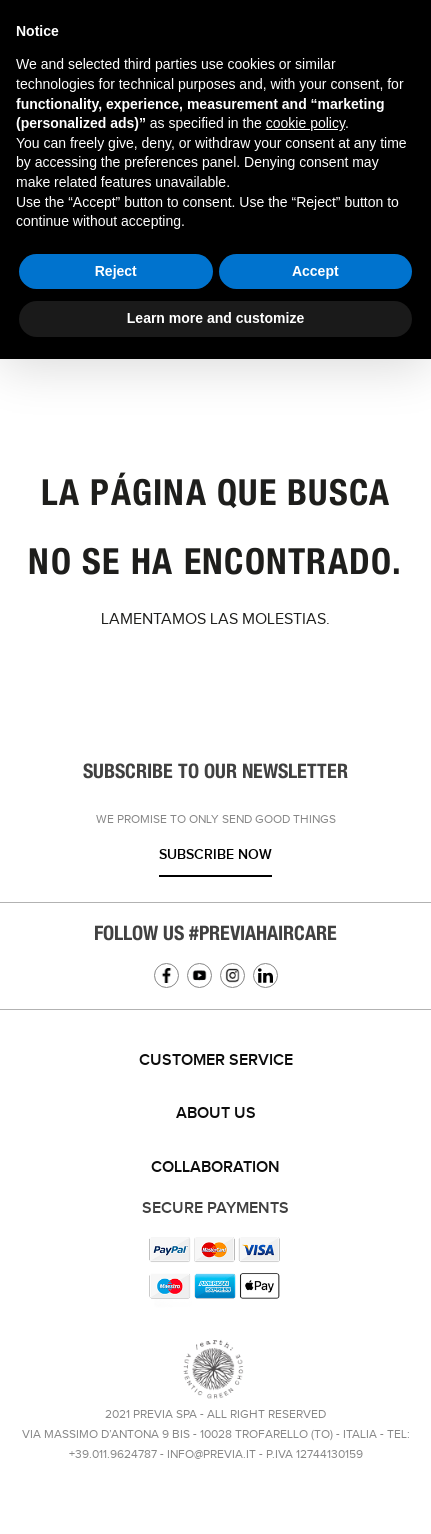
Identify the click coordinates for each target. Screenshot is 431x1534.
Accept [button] (315, 271)
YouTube (199, 975)
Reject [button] (116, 271)
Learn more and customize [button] (215, 318)
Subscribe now (215, 854)
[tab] (215, 1061)
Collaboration (215, 1167)
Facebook (166, 975)
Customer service (216, 1060)
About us (216, 1113)
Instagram (232, 975)
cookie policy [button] (305, 123)
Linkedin (265, 975)
